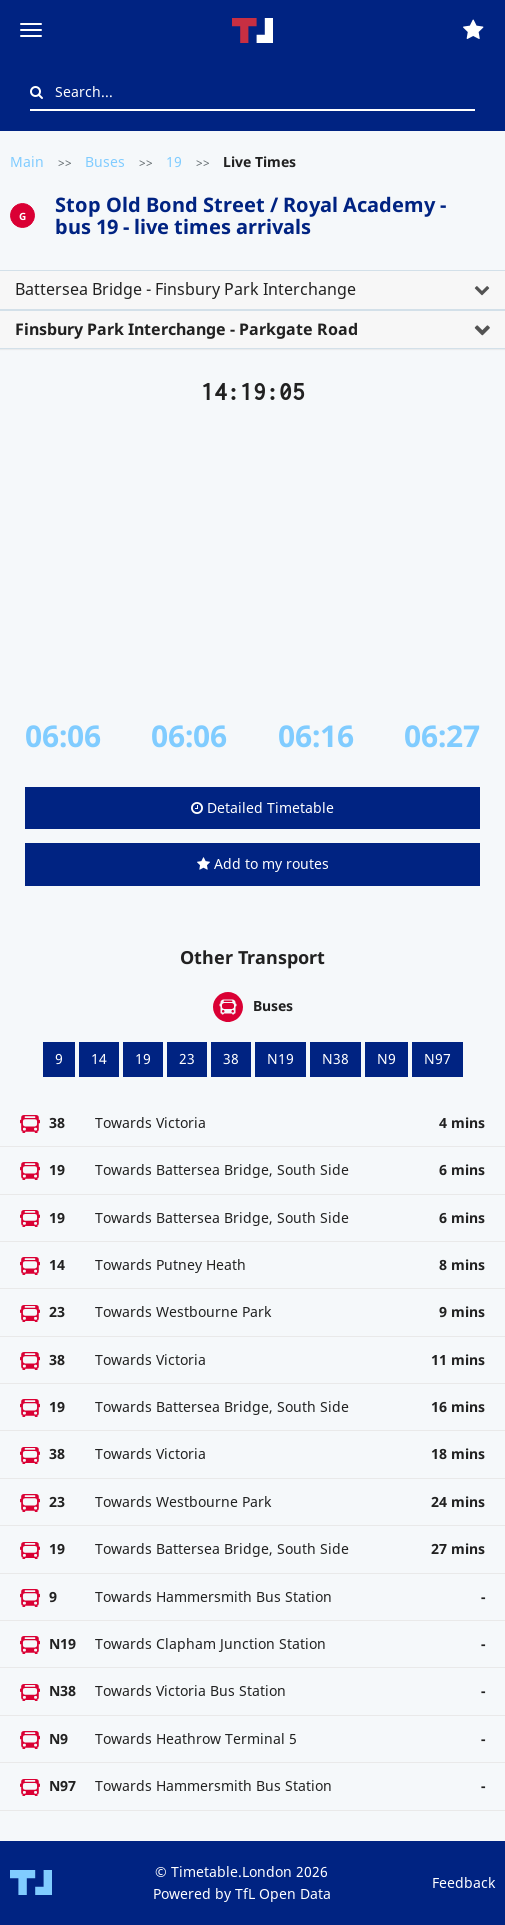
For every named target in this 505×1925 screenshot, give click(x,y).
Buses (105, 161)
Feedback (463, 1882)
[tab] (252, 290)
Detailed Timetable (262, 807)
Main (27, 161)
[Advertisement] (252, 562)
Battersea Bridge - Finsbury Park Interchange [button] (185, 289)
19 (174, 161)
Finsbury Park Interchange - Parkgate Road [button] (186, 329)
